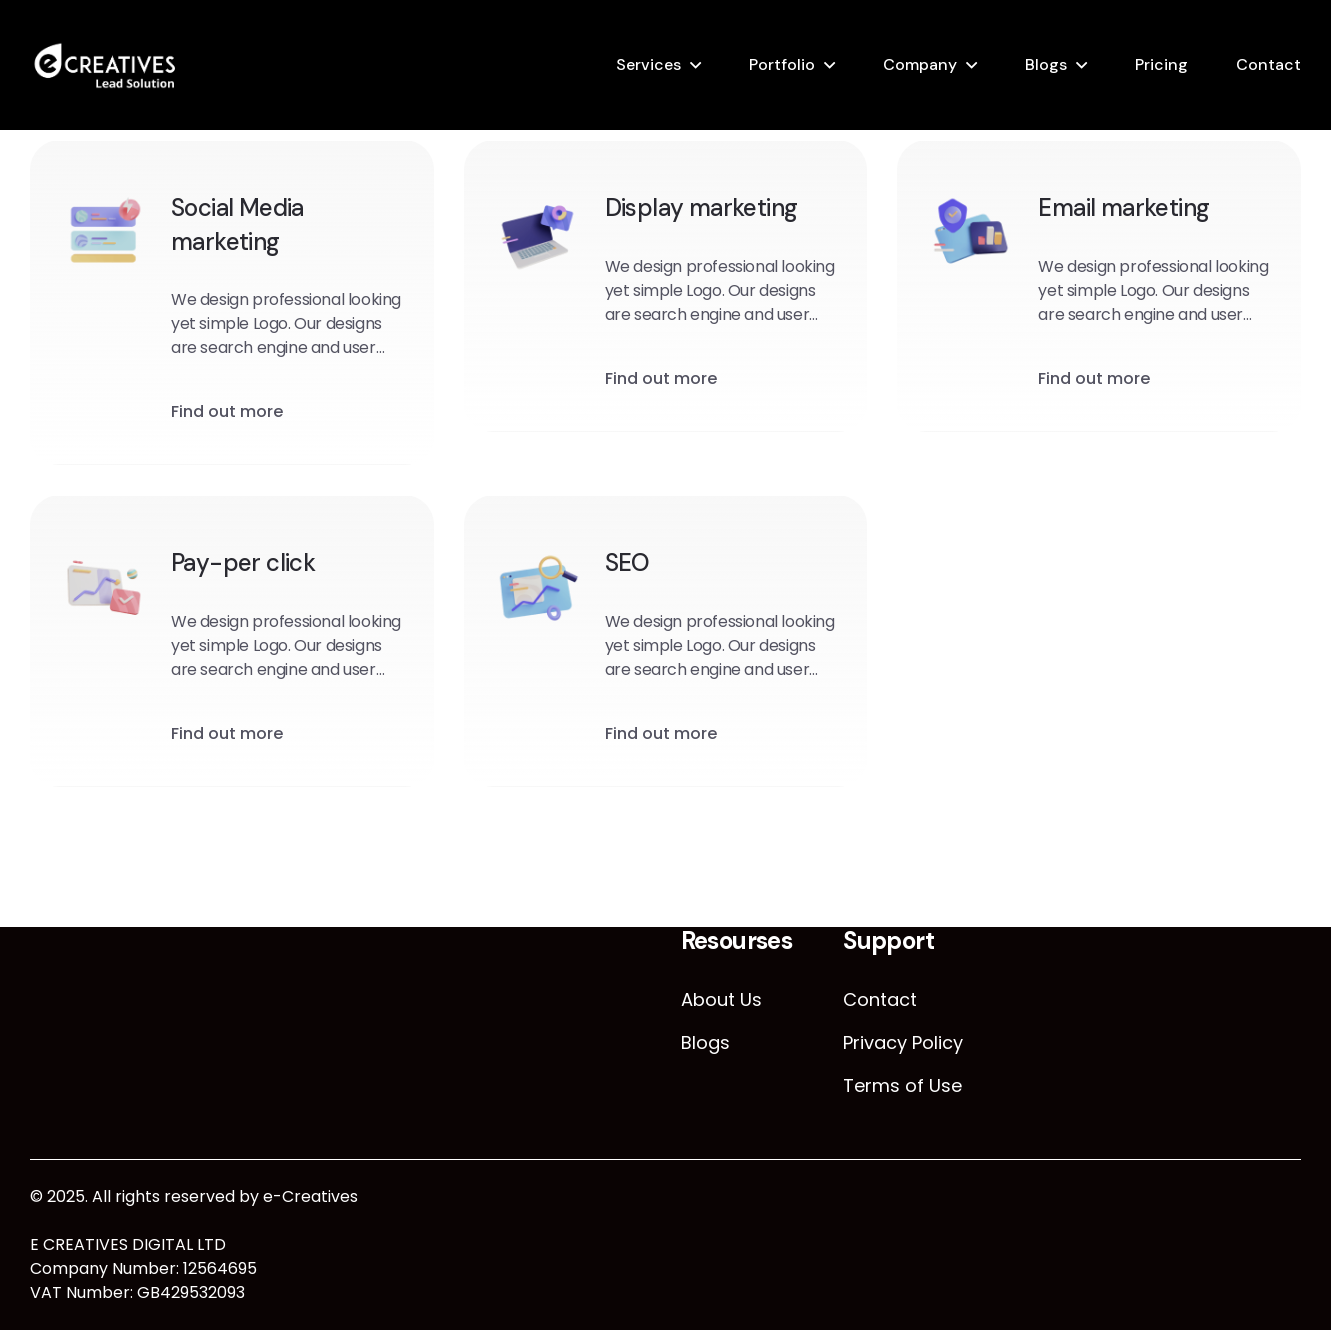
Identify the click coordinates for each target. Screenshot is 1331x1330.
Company (920, 64)
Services (648, 64)
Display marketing (701, 209)
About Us (721, 999)
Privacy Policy (903, 1042)
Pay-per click (243, 564)
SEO (627, 564)
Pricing (1161, 64)
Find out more (227, 413)
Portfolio (782, 64)
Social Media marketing (237, 226)
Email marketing (1123, 209)
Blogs (1046, 64)
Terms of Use (902, 1085)
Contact (1268, 64)
